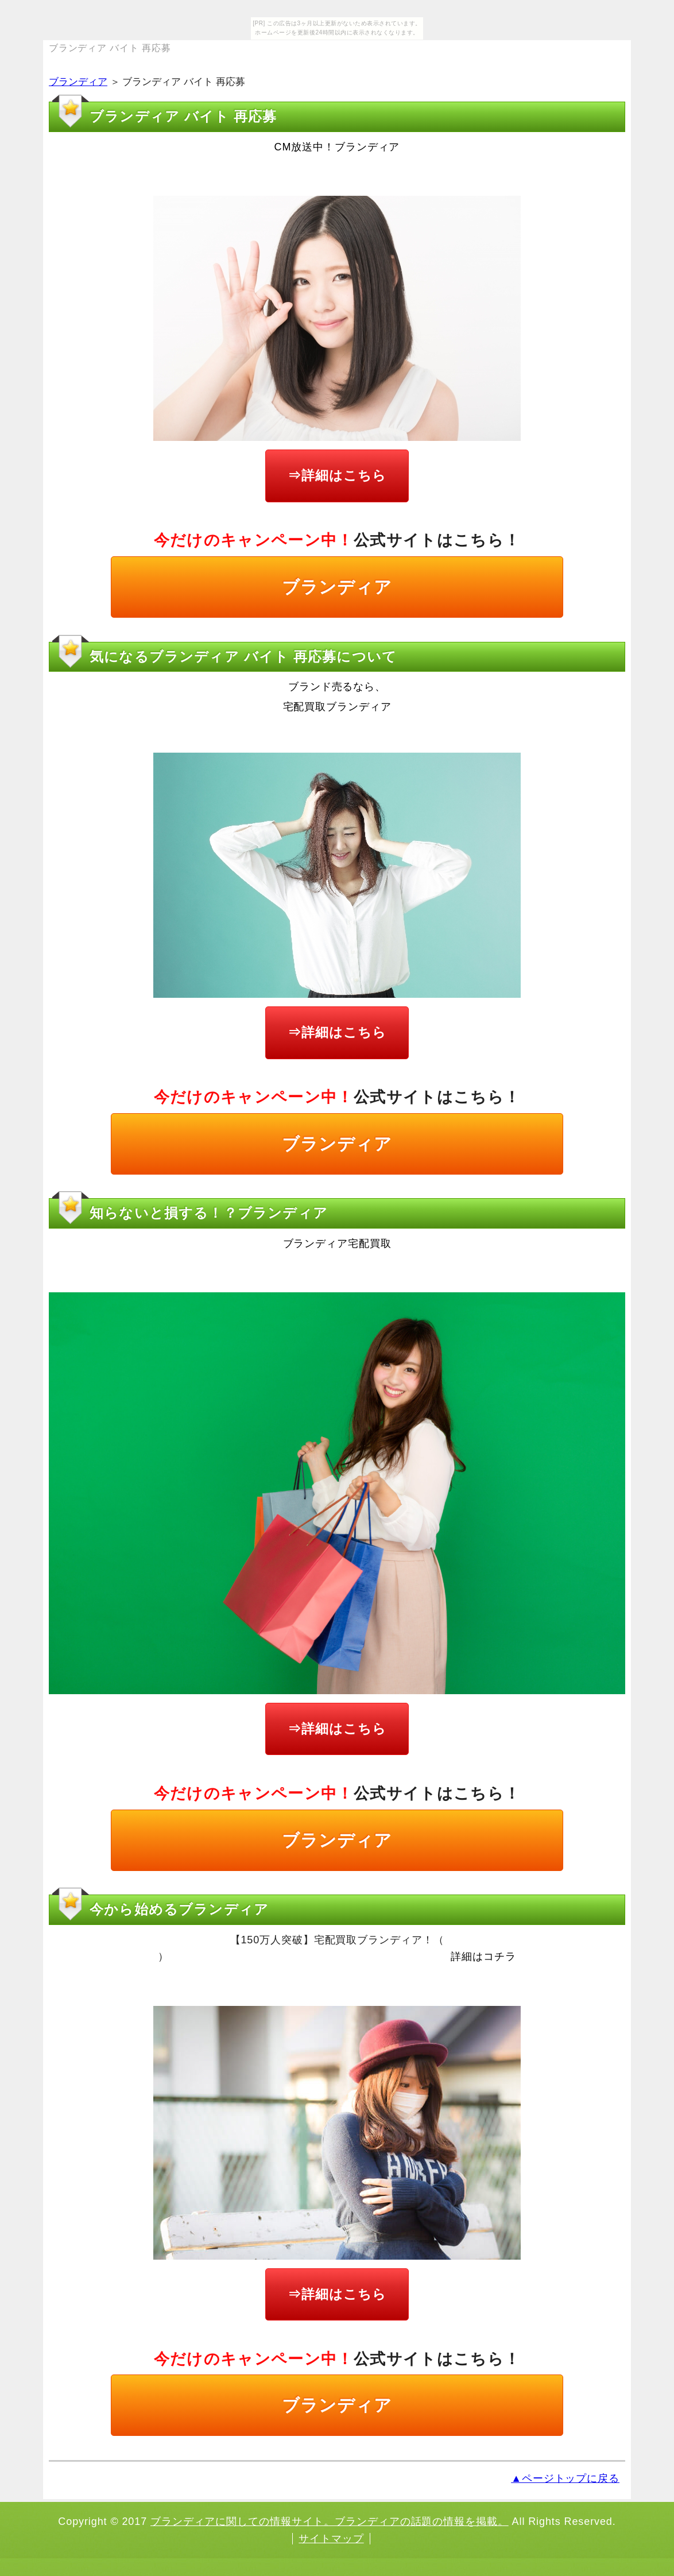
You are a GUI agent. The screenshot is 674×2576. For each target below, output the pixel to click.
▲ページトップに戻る (565, 2478)
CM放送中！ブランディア (337, 147)
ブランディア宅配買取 (337, 1243)
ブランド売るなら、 (337, 686)
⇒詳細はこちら (337, 475)
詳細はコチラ (483, 1956)
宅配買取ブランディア (337, 706)
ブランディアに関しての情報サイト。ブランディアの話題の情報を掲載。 (329, 2521)
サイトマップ (331, 2538)
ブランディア (78, 81)
